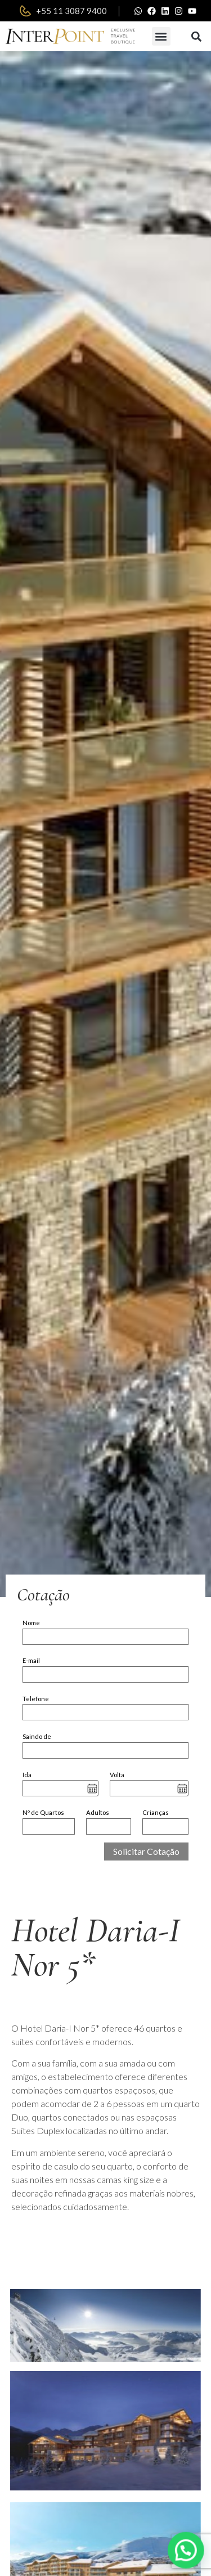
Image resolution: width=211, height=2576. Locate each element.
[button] (161, 36)
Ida (27, 1775)
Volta (117, 1775)
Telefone (36, 1699)
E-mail (31, 1660)
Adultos (97, 1812)
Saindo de (37, 1736)
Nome (31, 1623)
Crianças (155, 1812)
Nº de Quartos (43, 1812)
